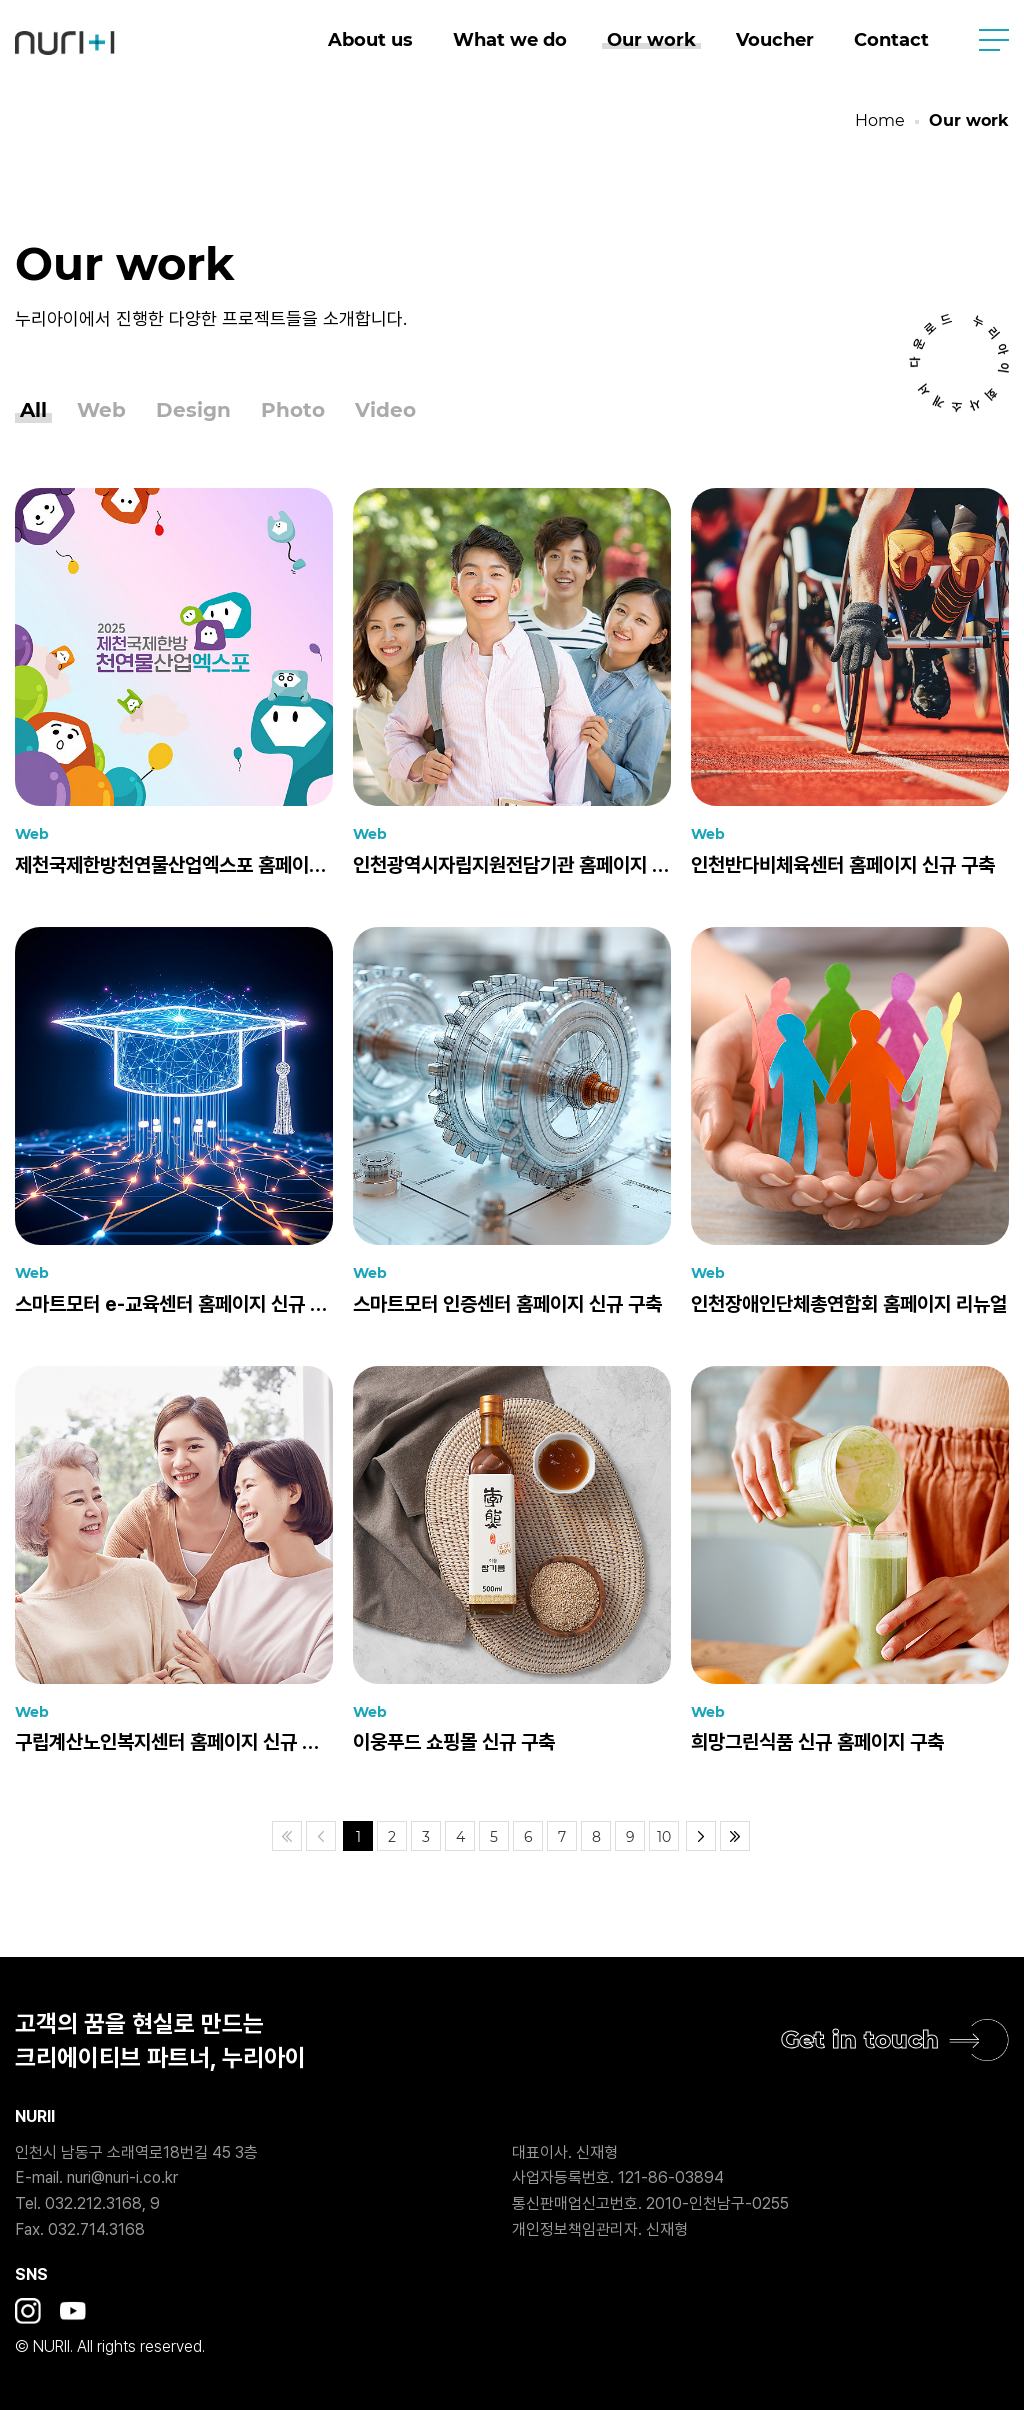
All (33, 411)
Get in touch (860, 2039)
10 (664, 1837)
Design (193, 411)
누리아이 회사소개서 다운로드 (959, 363)
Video (385, 411)
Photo (293, 411)
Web (101, 411)
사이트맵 (994, 40)
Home (880, 120)
